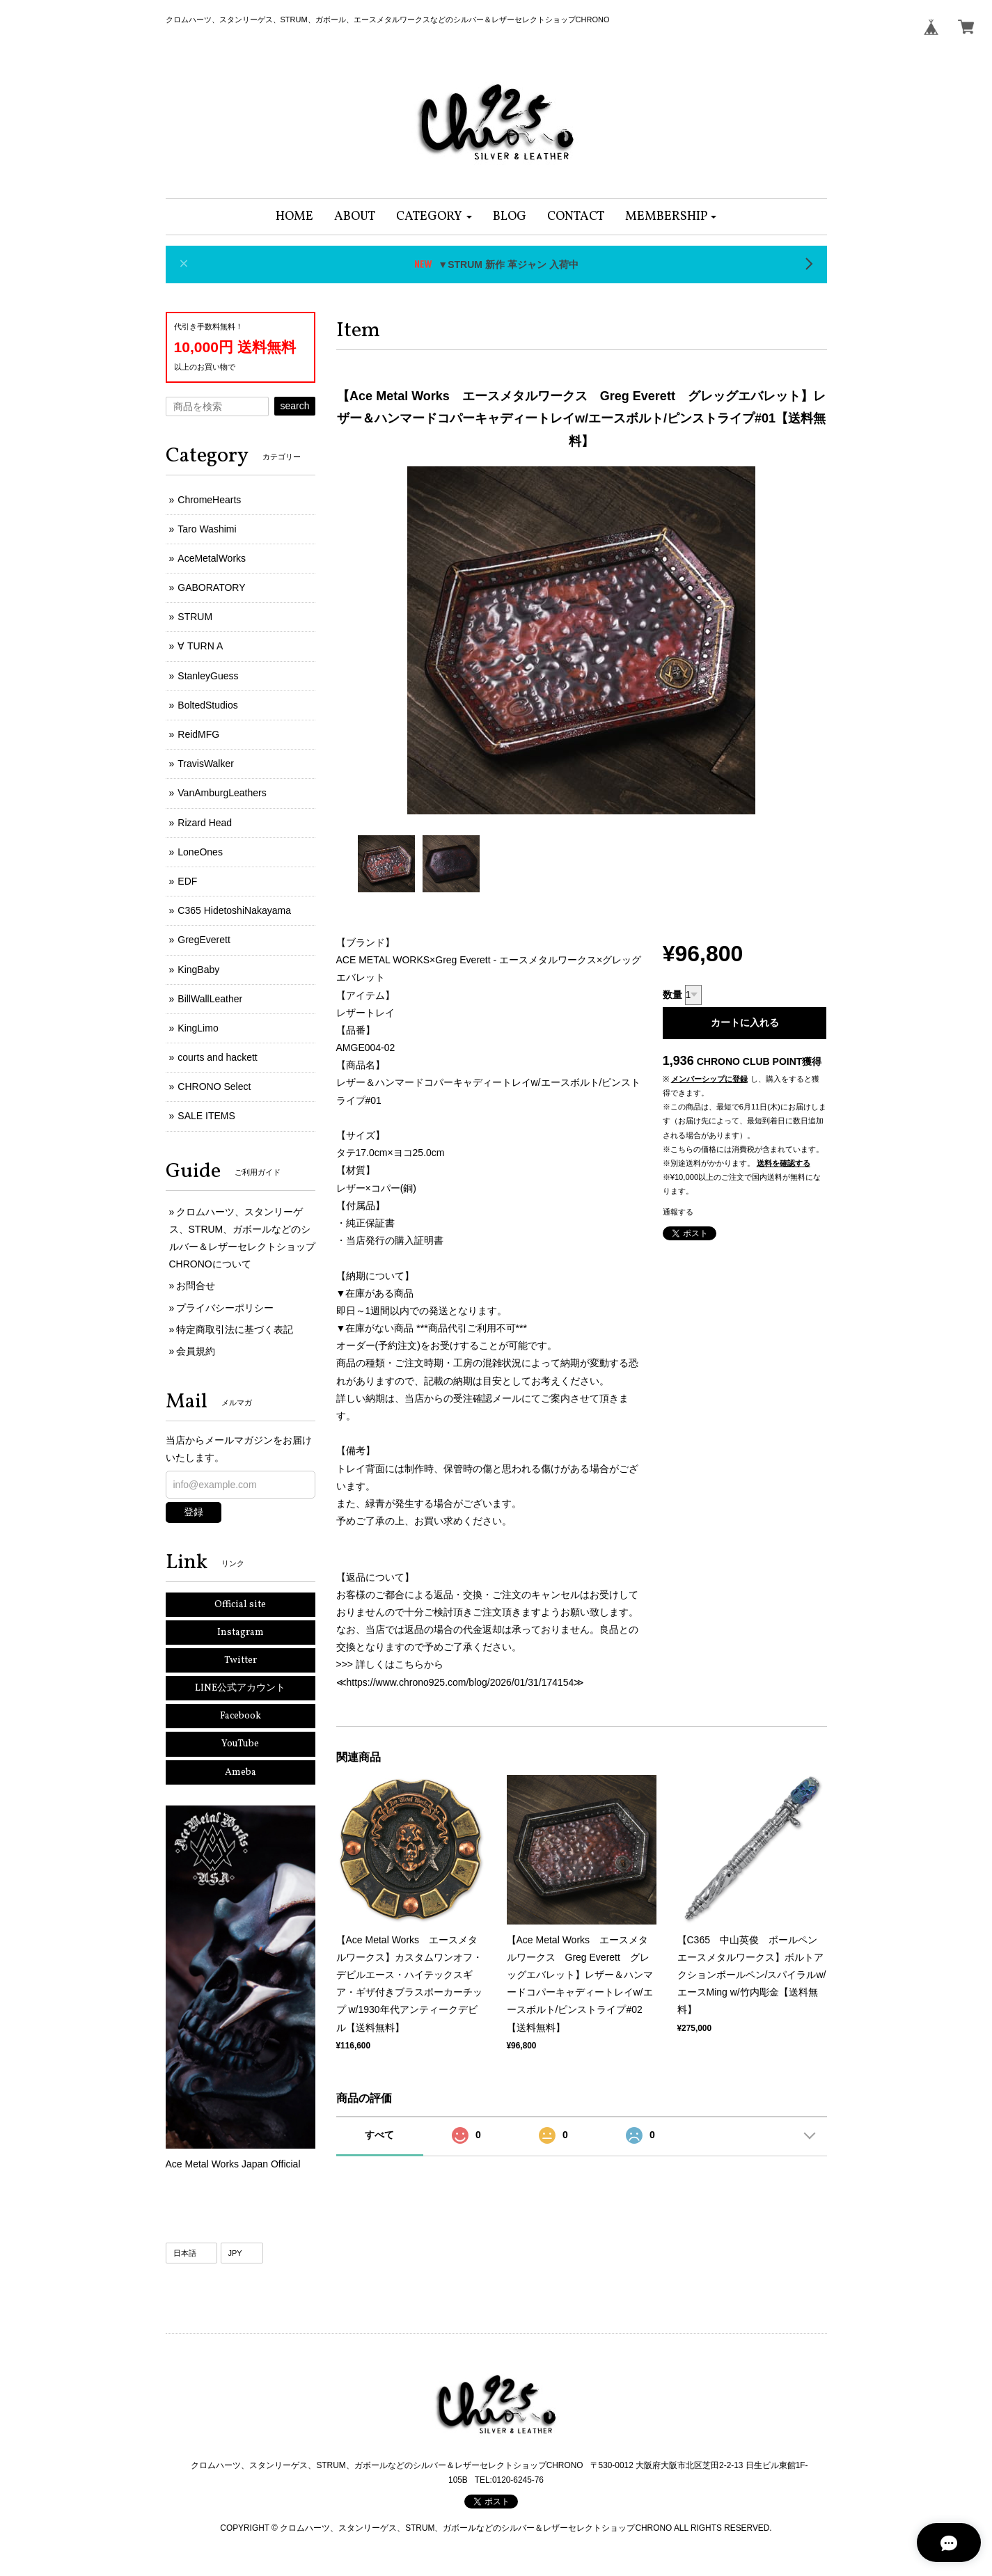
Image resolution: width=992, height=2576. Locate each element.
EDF (187, 881)
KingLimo (198, 1028)
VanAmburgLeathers (222, 792)
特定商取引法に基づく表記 (234, 1329)
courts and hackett (217, 1057)
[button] (434, 217)
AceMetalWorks (212, 558)
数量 (672, 994)
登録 (193, 1511)
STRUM (195, 616)
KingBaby (198, 969)
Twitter (240, 1660)
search (294, 405)
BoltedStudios (207, 705)
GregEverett (204, 939)
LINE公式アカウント (240, 1688)
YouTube (240, 1744)
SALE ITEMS (206, 1115)
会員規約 (195, 1351)
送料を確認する (783, 1163)
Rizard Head (205, 822)
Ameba (240, 1772)
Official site (240, 1604)
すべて (379, 2134)
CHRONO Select (214, 1086)
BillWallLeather (210, 998)
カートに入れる (745, 1022)
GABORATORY (211, 587)
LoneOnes (200, 852)
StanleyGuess (208, 675)
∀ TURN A (200, 645)
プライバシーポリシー (225, 1307)
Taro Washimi (207, 529)
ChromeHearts (209, 499)
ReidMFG (198, 734)
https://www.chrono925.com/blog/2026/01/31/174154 (460, 1682)
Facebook (240, 1716)
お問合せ (195, 1285)
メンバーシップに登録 (709, 1079)
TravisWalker (206, 763)
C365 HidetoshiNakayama (234, 910)
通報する (678, 1212)
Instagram (240, 1632)
